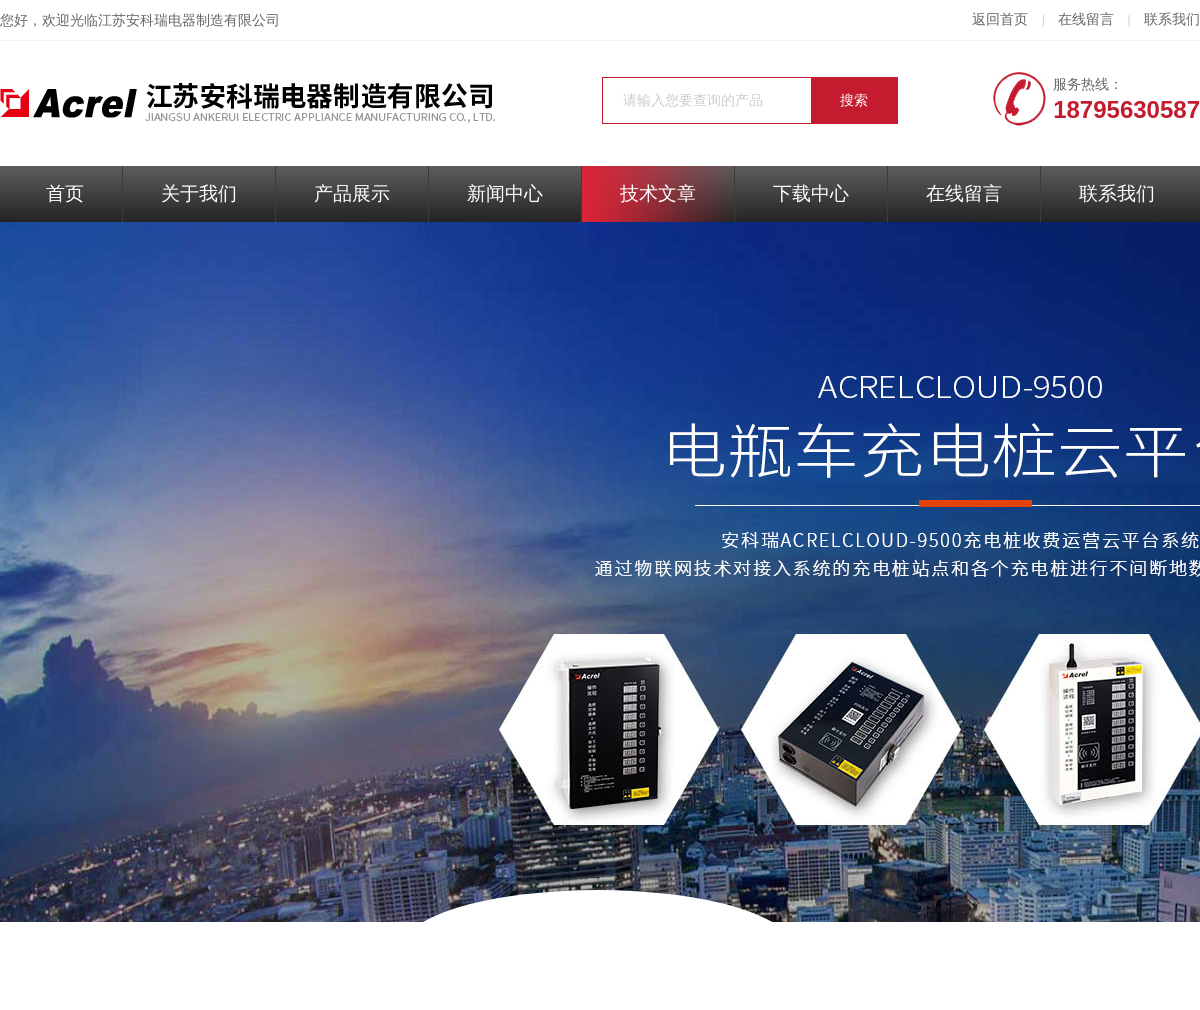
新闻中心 (505, 193)
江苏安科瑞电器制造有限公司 (189, 20)
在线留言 (1086, 19)
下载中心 (811, 193)
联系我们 (1172, 19)
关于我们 (199, 193)
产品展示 (352, 193)
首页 (65, 193)
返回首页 (1000, 19)
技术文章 (658, 193)
